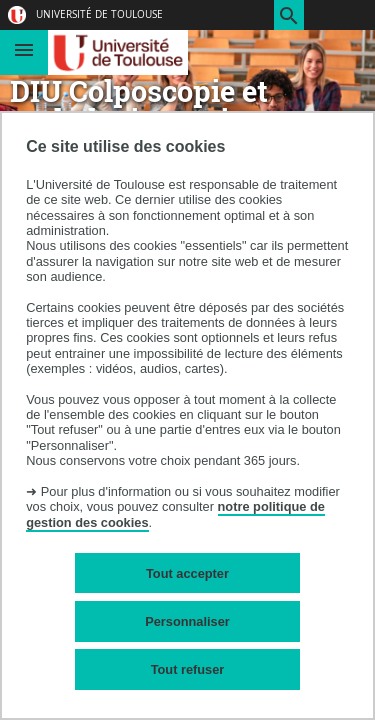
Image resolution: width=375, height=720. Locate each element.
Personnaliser (187, 621)
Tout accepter (187, 573)
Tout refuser (188, 669)
